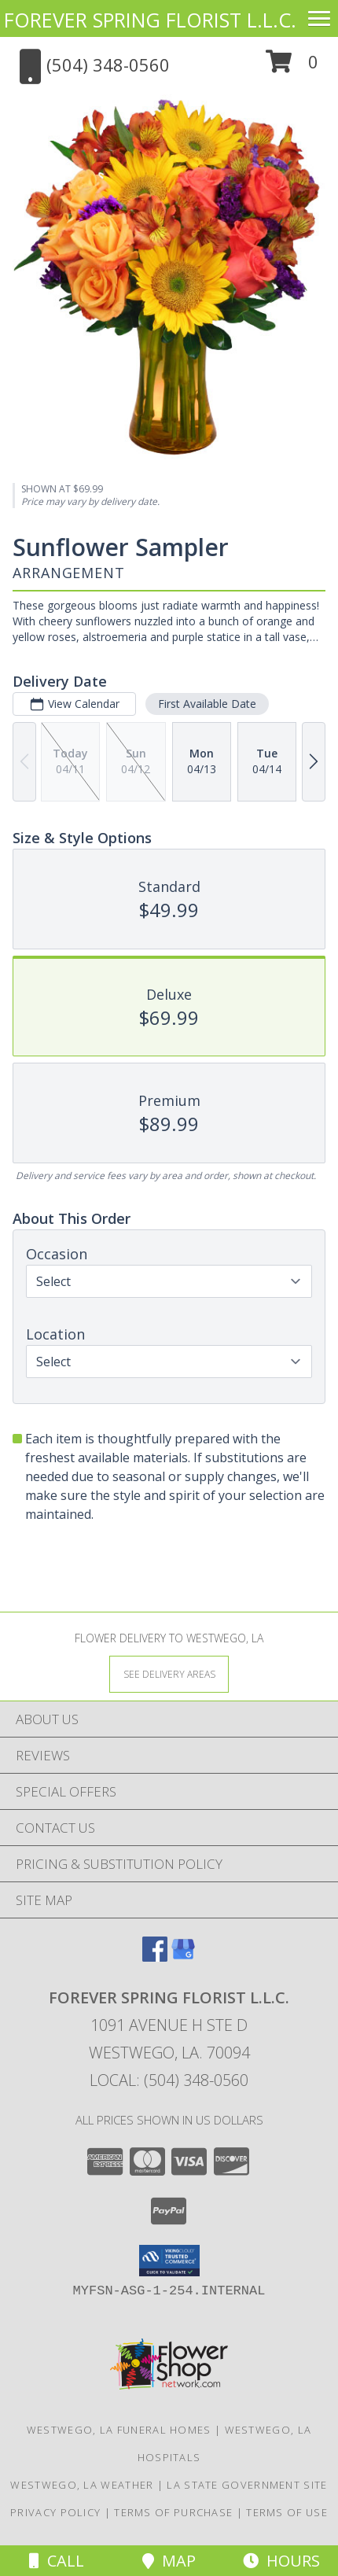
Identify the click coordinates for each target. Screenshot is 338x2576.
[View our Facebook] (154, 1957)
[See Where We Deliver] (169, 1673)
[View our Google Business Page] (183, 1957)
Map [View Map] (169, 2560)
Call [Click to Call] (56, 2560)
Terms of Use (287, 2512)
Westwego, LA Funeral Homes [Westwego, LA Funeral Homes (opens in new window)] (119, 2430)
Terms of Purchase (173, 2512)
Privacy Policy (55, 2512)
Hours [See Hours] (281, 2560)
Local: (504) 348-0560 (169, 2080)
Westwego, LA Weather (81, 2485)
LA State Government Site (247, 2485)
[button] (292, 67)
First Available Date (207, 704)
